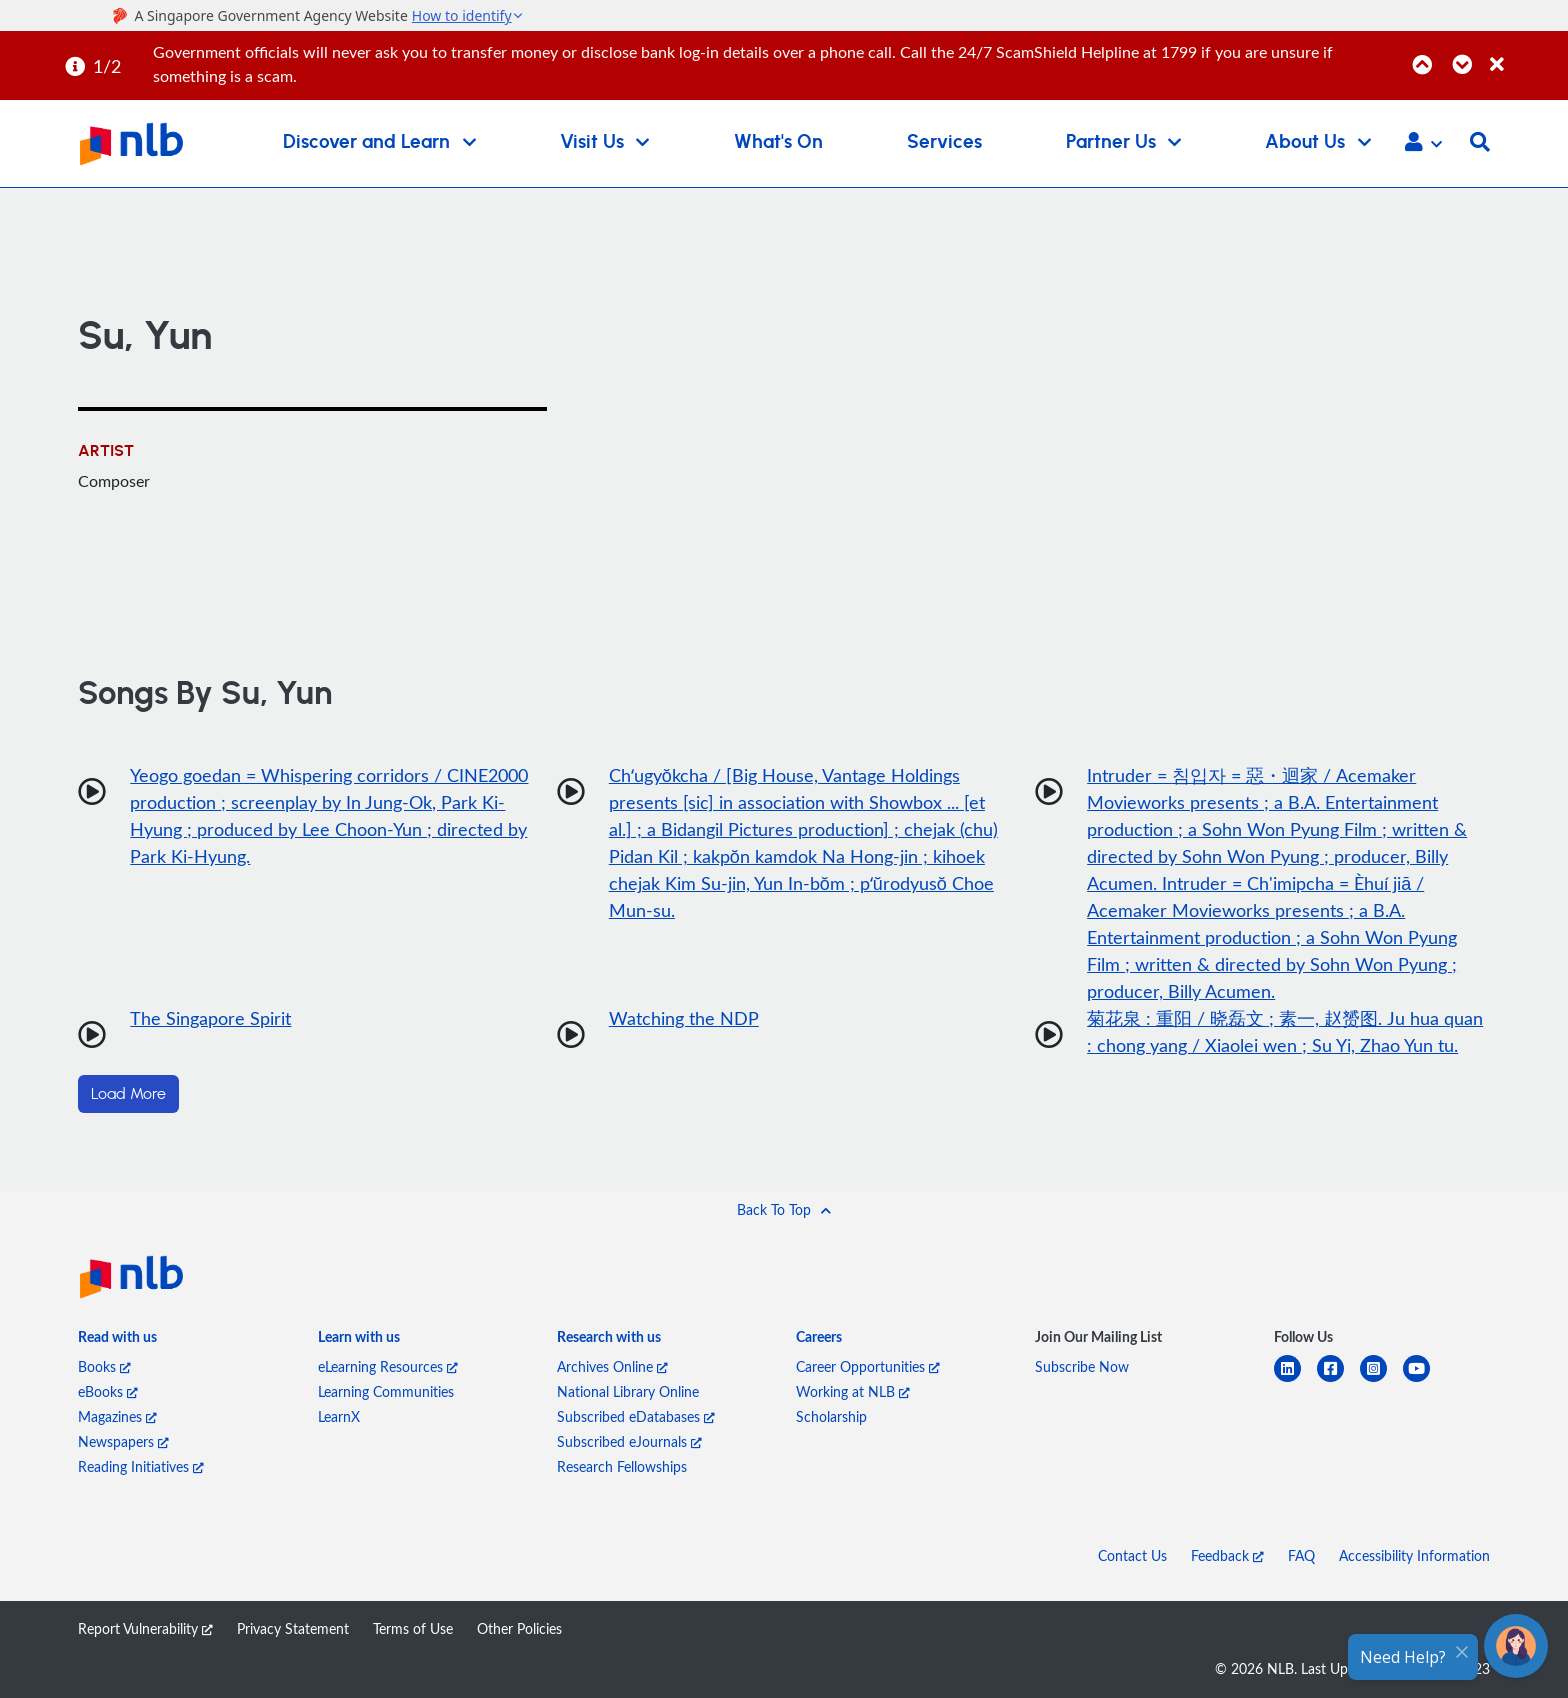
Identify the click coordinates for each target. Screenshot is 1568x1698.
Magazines (117, 1416)
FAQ (1301, 1555)
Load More (128, 1094)
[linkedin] (1295, 1380)
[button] (1423, 144)
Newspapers (123, 1441)
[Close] (1525, 53)
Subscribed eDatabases (636, 1416)
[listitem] (117, 1340)
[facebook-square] (1338, 1380)
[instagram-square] (1381, 1380)
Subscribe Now (1082, 1366)
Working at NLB (853, 1391)
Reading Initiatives (141, 1466)
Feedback (1227, 1555)
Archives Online (612, 1366)
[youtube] (1424, 1380)
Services (944, 142)
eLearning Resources (388, 1366)
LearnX (339, 1416)
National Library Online (628, 1391)
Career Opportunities (868, 1366)
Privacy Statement (293, 1628)
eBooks (108, 1391)
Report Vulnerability (145, 1628)
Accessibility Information (1414, 1555)
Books (104, 1366)
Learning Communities (386, 1391)
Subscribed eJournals (629, 1441)
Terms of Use (413, 1628)
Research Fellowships (622, 1466)
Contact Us (1132, 1555)
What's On (778, 142)
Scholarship (831, 1416)
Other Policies (519, 1628)
